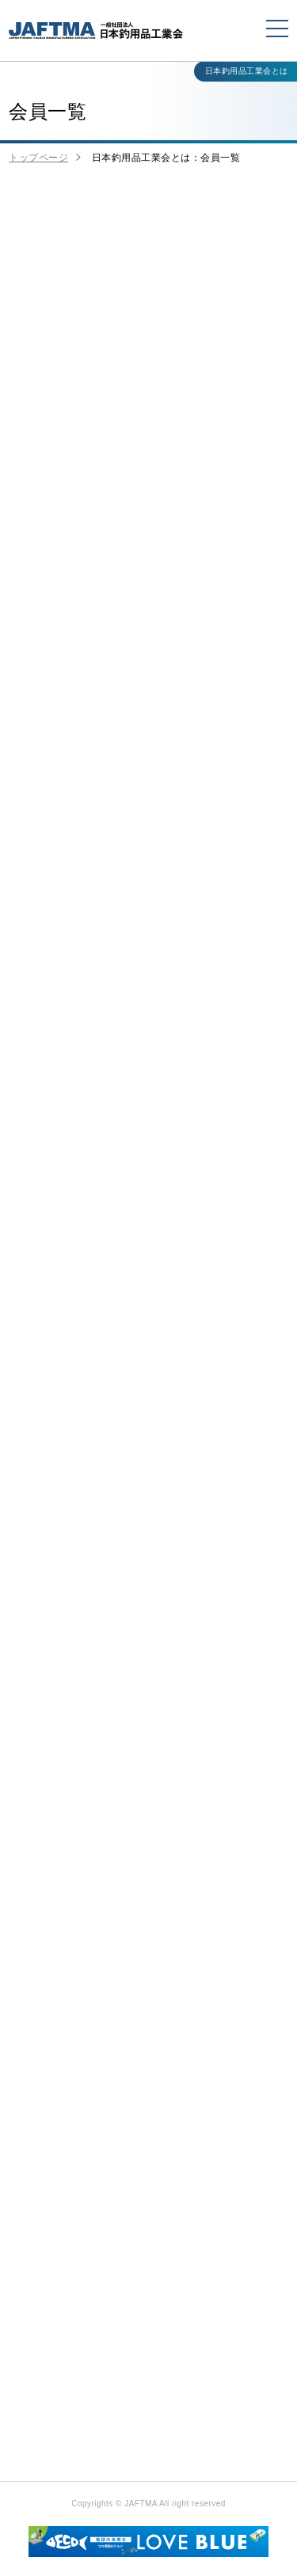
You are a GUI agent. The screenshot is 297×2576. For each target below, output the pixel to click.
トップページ (38, 157)
